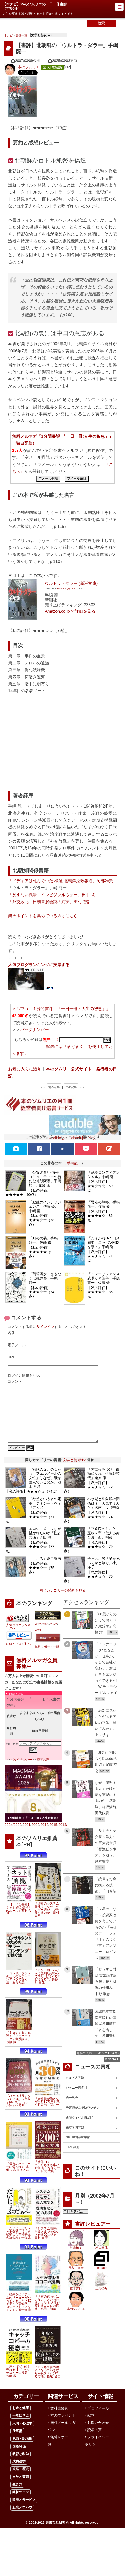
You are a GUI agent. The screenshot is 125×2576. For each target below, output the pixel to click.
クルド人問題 (75, 2089)
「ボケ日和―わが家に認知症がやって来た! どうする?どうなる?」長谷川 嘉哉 (47, 1988)
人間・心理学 (22, 2435)
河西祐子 (76, 2259)
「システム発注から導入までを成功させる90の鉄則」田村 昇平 (47, 2244)
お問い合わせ (98, 2434)
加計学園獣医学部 (78, 2149)
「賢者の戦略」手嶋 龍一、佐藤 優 (103, 1204)
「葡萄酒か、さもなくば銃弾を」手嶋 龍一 (45, 1278)
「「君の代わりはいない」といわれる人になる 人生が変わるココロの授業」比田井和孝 (47, 2314)
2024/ (9, 1836)
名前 (11, 1333)
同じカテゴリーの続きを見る (62, 1602)
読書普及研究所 (57, 2534)
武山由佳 (101, 2259)
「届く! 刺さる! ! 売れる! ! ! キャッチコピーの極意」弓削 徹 (18, 2383)
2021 (38, 1641)
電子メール (17, 1345)
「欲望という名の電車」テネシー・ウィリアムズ (45, 1514)
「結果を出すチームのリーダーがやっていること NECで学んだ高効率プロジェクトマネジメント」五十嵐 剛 (19, 2313)
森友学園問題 (75, 2139)
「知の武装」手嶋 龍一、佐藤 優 (43, 1240)
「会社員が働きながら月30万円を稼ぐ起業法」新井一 (47, 2113)
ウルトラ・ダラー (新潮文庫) (71, 583)
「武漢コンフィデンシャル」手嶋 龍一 (103, 1174)
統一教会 (72, 2109)
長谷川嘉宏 (76, 2279)
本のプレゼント (62, 2427)
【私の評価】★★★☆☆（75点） (41, 1579)
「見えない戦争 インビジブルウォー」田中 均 (51, 894)
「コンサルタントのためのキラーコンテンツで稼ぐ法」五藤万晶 (18, 1989)
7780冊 (12, 8)
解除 (15, 1755)
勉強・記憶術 (22, 2450)
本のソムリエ (28, 67)
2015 (53, 1836)
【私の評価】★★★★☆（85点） (100, 1292)
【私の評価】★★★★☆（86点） (100, 1215)
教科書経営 (59, 2420)
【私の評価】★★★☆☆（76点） (88, 1588)
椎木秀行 (76, 2300)
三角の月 (101, 2300)
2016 (44, 1836)
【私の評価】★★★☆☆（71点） (100, 1256)
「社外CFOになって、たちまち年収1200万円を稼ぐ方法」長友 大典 (47, 2178)
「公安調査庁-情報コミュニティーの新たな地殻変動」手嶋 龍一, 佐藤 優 (45, 1178)
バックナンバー (34, 1029)
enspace (101, 2279)
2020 (35, 1836)
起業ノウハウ (22, 2519)
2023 (45, 1635)
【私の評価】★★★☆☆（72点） (88, 1498)
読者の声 (43, 1771)
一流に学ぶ (20, 2427)
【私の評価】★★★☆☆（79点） (88, 1558)
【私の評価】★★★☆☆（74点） (41, 1292)
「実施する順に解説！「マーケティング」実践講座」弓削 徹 (18, 2049)
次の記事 (71, 1087)
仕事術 (17, 2442)
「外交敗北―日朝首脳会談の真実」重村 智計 (49, 901)
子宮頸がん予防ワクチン (82, 2119)
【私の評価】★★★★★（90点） (27, 1192)
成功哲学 (19, 2473)
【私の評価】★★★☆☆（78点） (41, 1220)
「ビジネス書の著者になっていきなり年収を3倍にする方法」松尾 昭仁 (47, 2383)
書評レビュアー (93, 2235)
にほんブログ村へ (18, 1655)
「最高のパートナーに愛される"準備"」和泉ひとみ (18, 2178)
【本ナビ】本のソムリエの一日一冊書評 (37, 4)
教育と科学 (20, 2465)
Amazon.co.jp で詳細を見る (70, 611)
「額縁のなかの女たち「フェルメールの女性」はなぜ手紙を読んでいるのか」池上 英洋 (45, 1489)
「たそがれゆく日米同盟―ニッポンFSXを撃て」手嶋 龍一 (103, 1242)
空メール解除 (77, 478)
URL (11, 1357)
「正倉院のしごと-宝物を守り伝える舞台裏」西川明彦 (103, 1544)
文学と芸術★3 (74, 1471)
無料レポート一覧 (47, 1658)
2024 (38, 1635)
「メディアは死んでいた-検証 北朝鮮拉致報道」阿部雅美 (60, 880)
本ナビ (8, 35)
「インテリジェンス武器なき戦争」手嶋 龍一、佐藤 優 (103, 1278)
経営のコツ (20, 2503)
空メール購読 (48, 478)
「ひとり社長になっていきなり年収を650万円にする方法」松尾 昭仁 (18, 2112)
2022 (53, 1635)
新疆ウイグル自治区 (79, 2129)
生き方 (17, 2496)
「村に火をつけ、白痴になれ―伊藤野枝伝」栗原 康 (103, 1485)
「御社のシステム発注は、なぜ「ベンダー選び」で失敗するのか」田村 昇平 (47, 1921)
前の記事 (54, 1087)
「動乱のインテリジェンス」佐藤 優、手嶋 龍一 (45, 1206)
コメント (15, 1381)
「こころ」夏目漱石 (45, 1570)
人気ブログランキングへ (18, 1638)
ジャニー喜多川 (76, 2099)
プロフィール (98, 2420)
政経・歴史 (20, 2480)
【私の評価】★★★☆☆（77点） (29, 1558)
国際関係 (19, 2458)
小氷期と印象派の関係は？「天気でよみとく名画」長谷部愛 (103, 1514)
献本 (91, 2427)
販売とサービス (24, 2511)
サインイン (45, 1327)
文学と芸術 (20, 2488)
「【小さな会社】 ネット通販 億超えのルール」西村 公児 (18, 1920)
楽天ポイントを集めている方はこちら (43, 915)
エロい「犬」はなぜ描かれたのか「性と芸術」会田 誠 (45, 1544)
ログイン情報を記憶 (24, 1375)
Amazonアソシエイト (67, 588)
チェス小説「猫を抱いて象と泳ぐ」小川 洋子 (103, 1574)
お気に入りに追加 (25, 1069)
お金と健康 (20, 2419)
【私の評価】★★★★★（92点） (41, 1252)
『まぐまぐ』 (75, 1046)
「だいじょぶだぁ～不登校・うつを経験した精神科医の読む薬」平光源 (18, 2244)
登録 (7, 1755)
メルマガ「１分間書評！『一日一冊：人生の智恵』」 (61, 1008)
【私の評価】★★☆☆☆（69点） (100, 1186)
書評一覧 (21, 35)
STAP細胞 (72, 2158)
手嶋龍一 (74, 1163)
